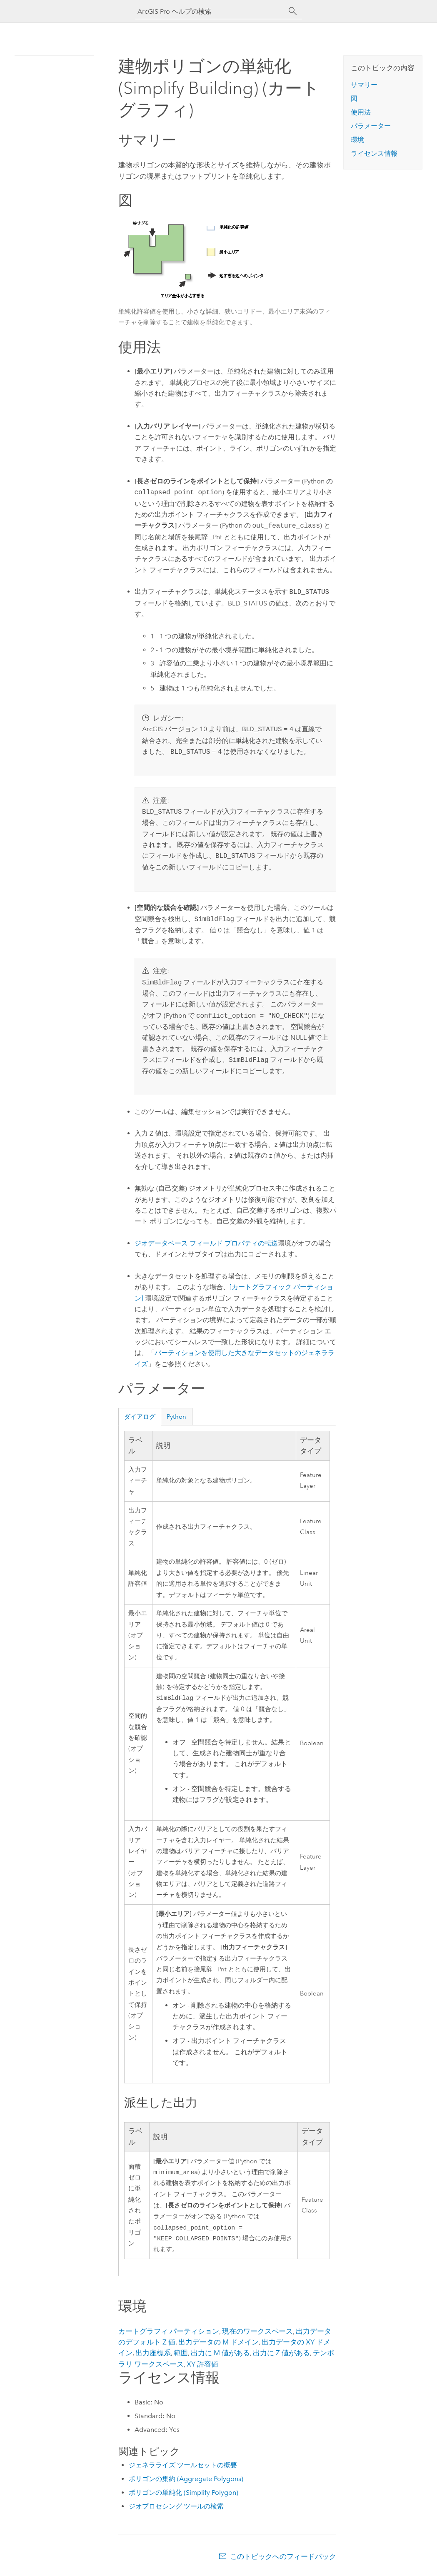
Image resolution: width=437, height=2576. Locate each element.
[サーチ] (293, 11)
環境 (357, 140)
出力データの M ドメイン (218, 2345)
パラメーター (371, 126)
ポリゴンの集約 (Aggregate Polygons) (186, 2482)
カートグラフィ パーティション (168, 2334)
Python (176, 1416)
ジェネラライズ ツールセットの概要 (183, 2468)
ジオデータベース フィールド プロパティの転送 (206, 1243)
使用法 (361, 112)
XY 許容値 (202, 2367)
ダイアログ (139, 1416)
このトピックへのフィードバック (283, 2560)
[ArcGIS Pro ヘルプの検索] (210, 11)
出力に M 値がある (220, 2356)
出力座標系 (153, 2356)
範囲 (181, 2356)
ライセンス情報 (374, 153)
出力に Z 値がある (281, 2356)
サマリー (364, 85)
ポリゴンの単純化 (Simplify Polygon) (183, 2496)
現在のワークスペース (257, 2334)
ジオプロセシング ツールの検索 (176, 2510)
